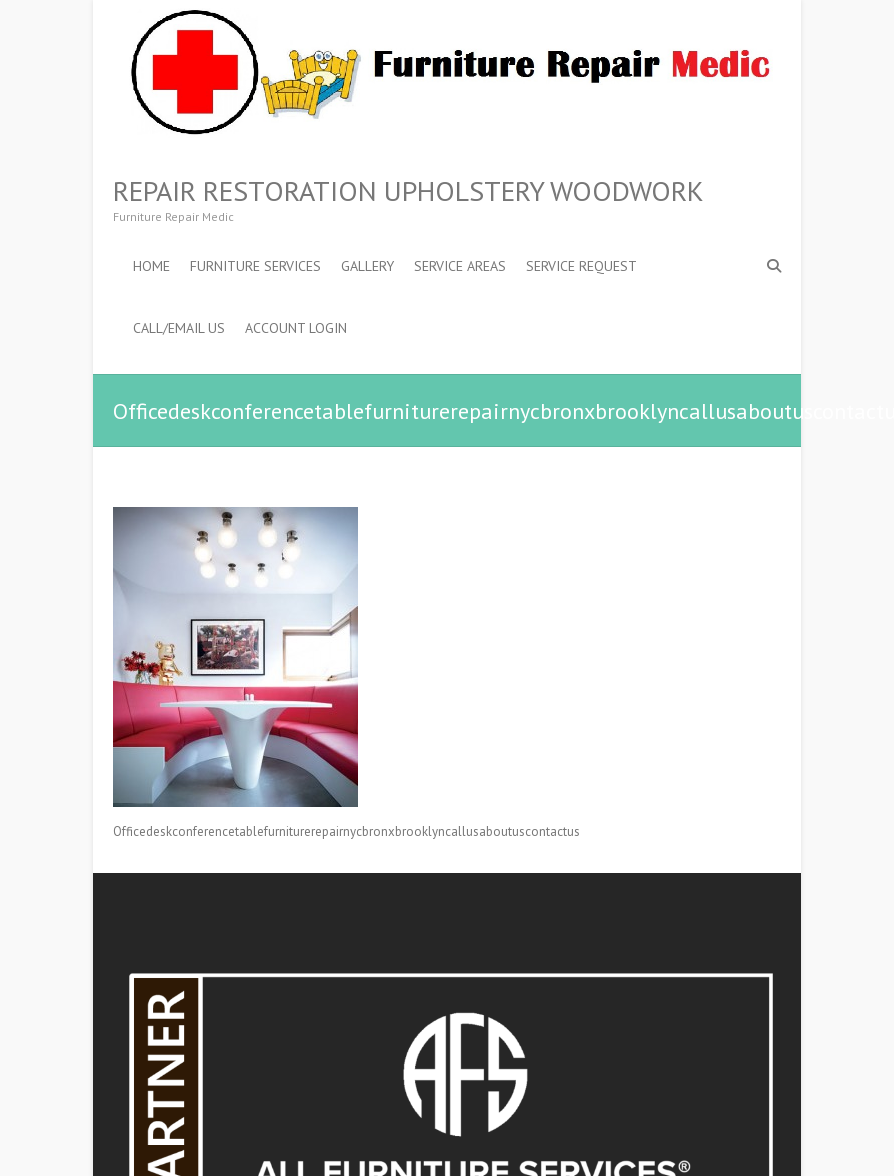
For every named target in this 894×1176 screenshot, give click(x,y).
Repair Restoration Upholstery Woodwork (408, 191)
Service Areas (460, 266)
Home (151, 266)
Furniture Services (255, 266)
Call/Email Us (179, 328)
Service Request (581, 266)
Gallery (367, 266)
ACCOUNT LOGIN (296, 328)
